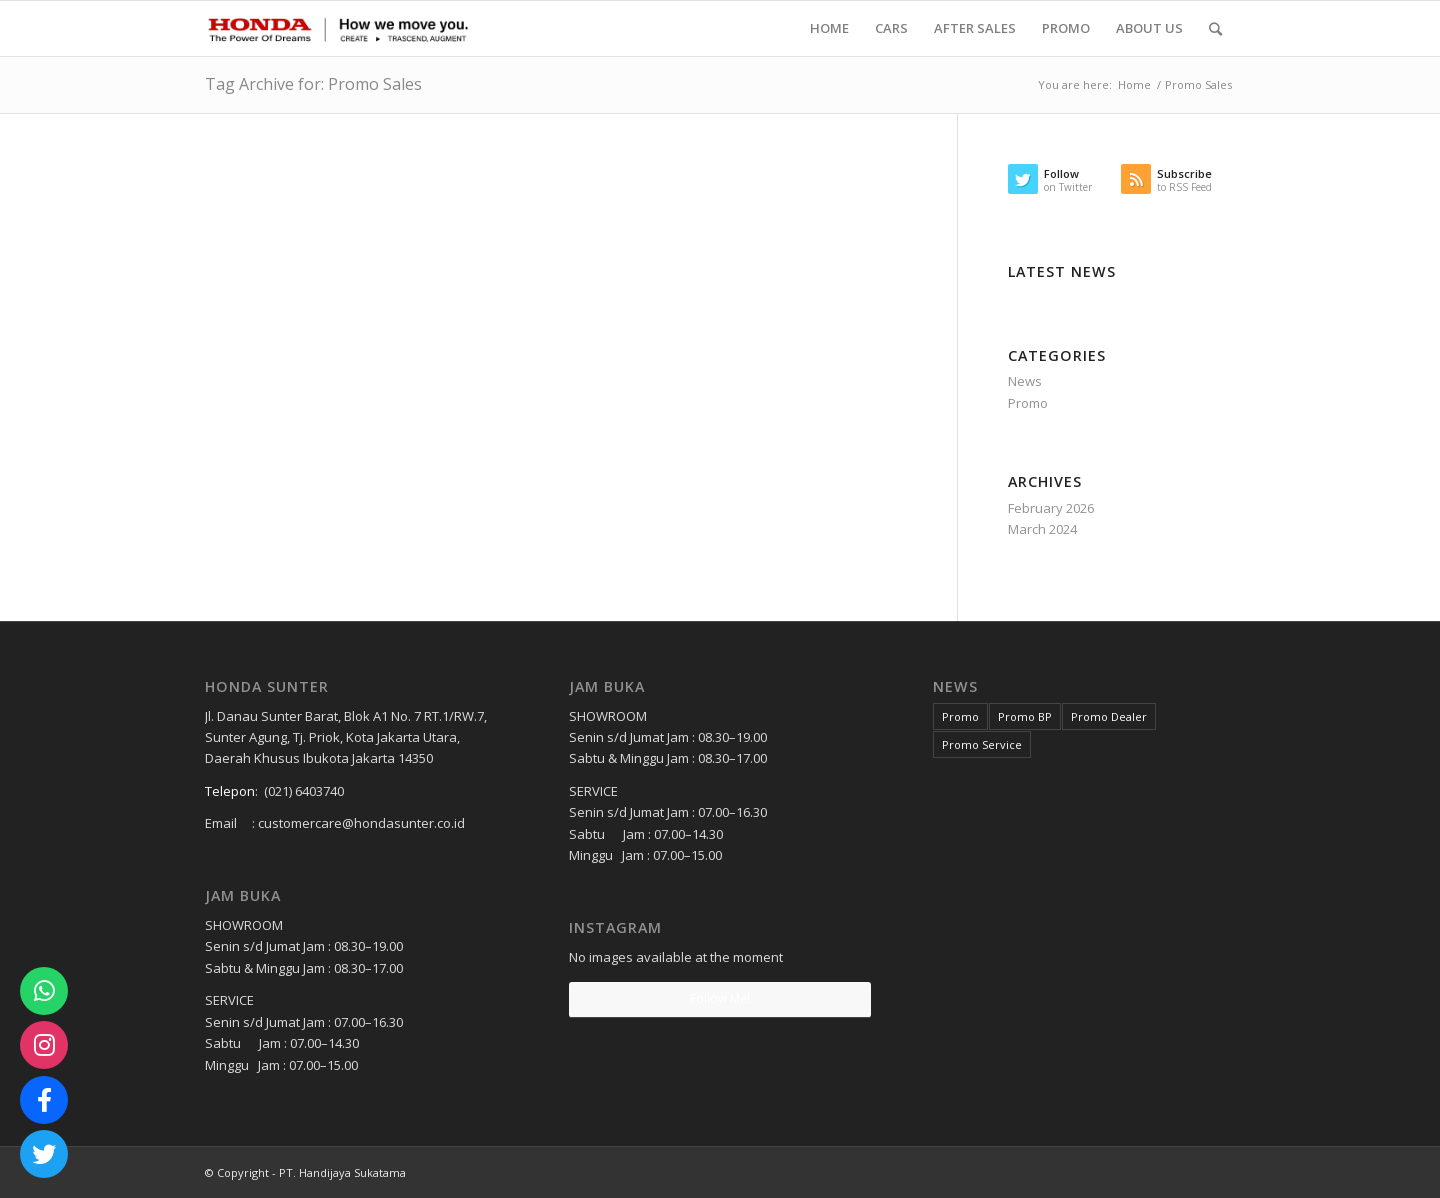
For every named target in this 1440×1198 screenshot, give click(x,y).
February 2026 (1051, 508)
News (1025, 381)
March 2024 (1042, 529)
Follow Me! (720, 998)
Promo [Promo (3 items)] (960, 716)
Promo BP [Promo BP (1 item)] (1025, 716)
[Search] (1215, 28)
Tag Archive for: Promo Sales (313, 84)
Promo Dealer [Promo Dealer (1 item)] (1109, 716)
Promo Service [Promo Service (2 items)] (982, 744)
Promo (1028, 403)
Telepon (230, 791)
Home (1134, 84)
